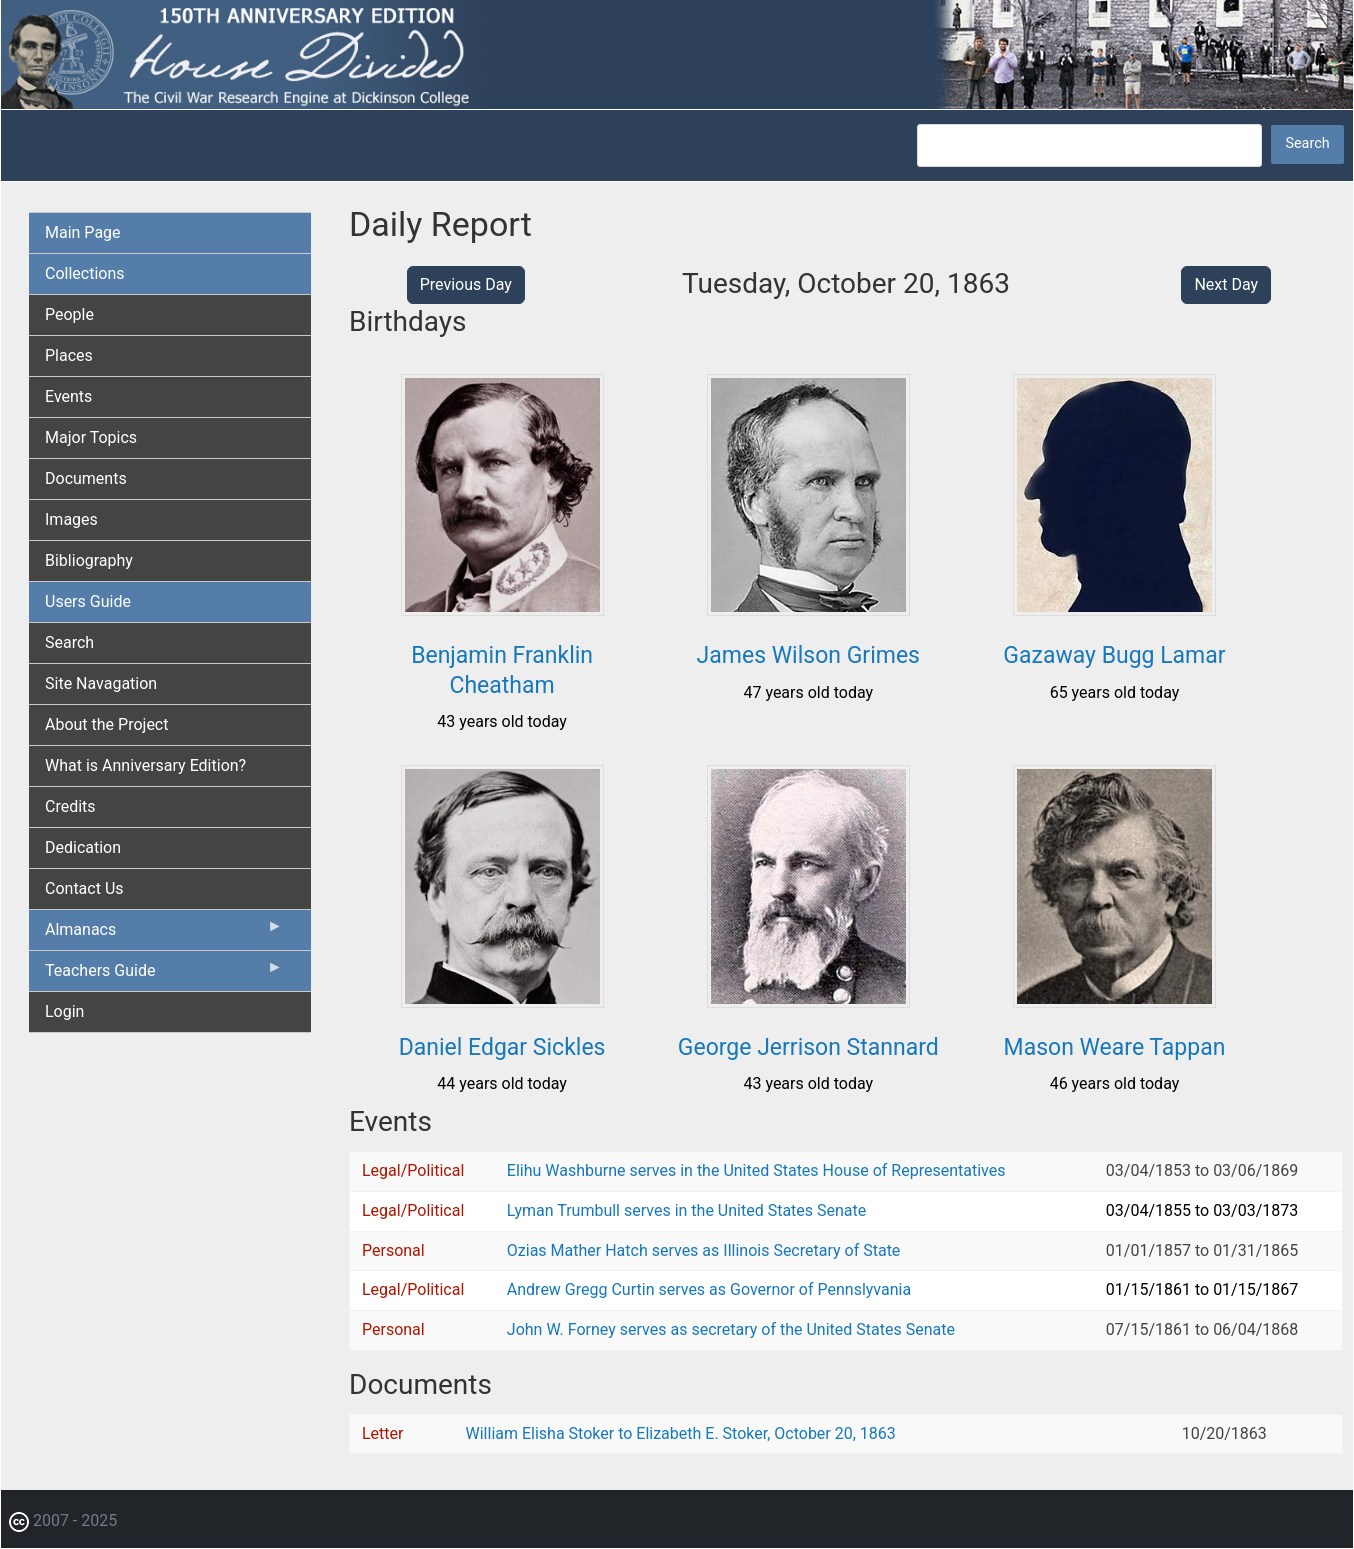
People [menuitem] (69, 314)
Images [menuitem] (71, 519)
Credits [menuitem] (70, 806)
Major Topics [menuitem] (91, 437)
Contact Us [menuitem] (84, 888)
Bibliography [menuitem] (89, 560)
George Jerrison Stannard (808, 1047)
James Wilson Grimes (808, 655)
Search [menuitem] (69, 642)
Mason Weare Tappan (1115, 1047)
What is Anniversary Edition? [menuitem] (145, 765)
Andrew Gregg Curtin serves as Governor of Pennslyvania (709, 1289)
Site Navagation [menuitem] (101, 683)
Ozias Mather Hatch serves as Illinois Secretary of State (704, 1250)
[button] (502, 608)
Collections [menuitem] (85, 273)
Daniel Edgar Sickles (502, 1047)
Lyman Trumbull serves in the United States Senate (686, 1210)
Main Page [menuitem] (83, 232)
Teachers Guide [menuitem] (164, 975)
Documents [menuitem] (86, 478)
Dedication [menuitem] (83, 847)
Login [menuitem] (64, 1011)
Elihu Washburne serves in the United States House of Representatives (756, 1170)
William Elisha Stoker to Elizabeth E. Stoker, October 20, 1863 (681, 1433)
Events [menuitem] (68, 396)
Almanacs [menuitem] (164, 934)
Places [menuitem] (69, 355)
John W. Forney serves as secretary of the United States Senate (731, 1329)
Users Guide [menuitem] (88, 601)
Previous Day (466, 284)
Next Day (1226, 284)
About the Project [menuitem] (106, 724)
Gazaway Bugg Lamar (1114, 655)
